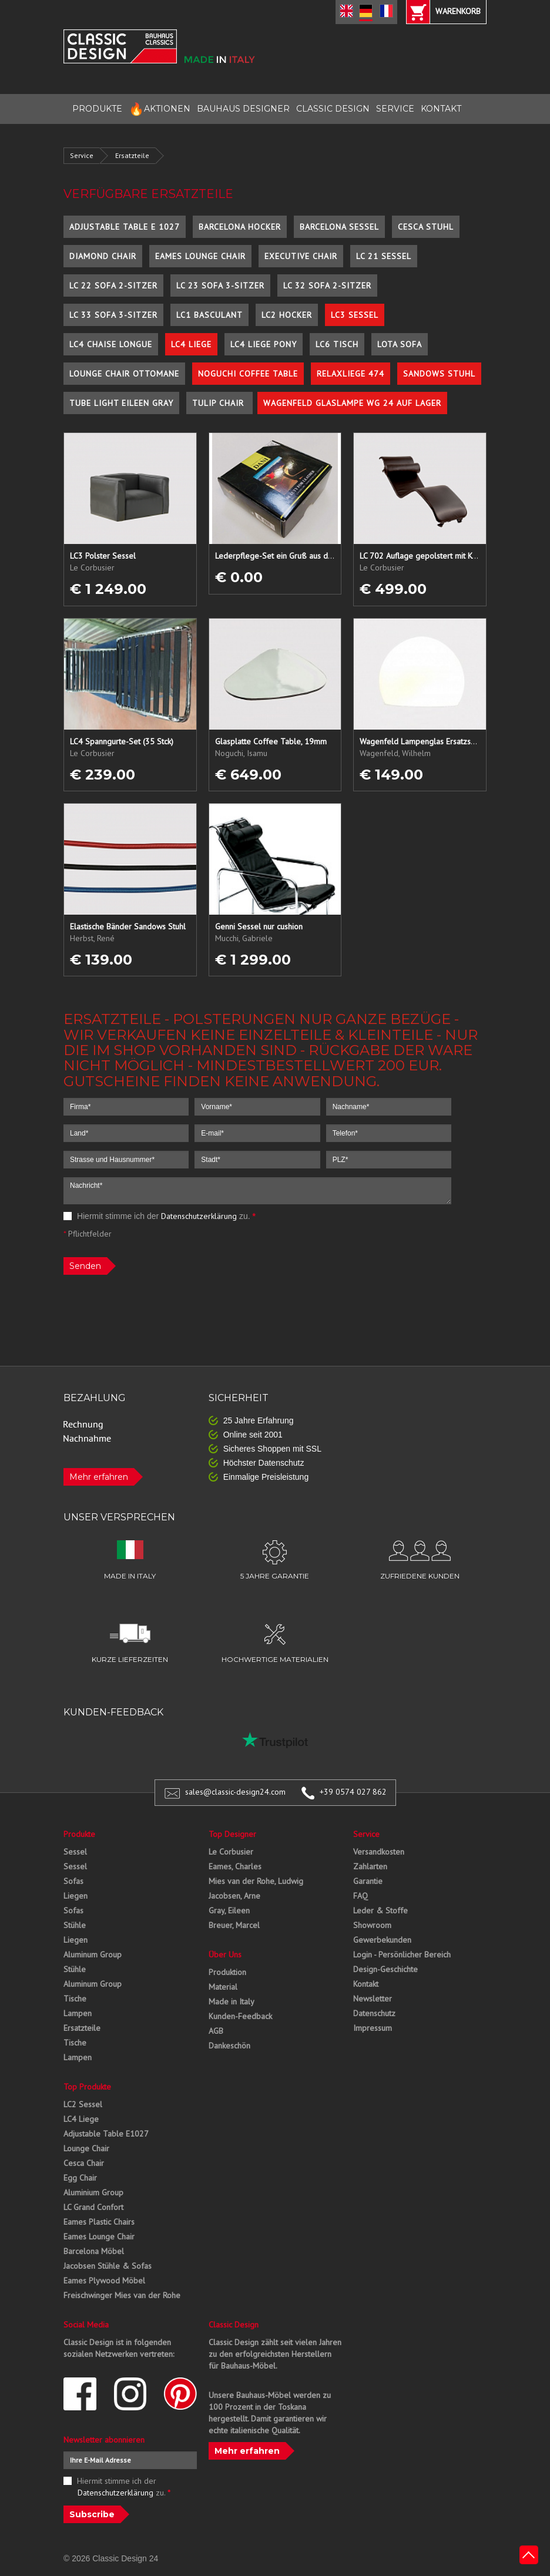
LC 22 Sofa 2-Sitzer (113, 285)
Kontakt (365, 1984)
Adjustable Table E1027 (106, 2133)
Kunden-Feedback (240, 2016)
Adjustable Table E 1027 (124, 226)
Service (81, 155)
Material (223, 1986)
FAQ (360, 1895)
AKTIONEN (159, 109)
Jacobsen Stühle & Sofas (107, 2266)
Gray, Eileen (229, 1910)
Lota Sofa (399, 344)
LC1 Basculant (209, 315)
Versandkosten (378, 1851)
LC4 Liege (191, 344)
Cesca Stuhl (426, 226)
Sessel (75, 1851)
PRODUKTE (97, 108)
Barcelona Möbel (93, 2251)
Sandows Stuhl (439, 373)
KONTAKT (441, 108)
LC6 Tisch (337, 344)
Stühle (74, 1925)
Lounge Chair (86, 2148)
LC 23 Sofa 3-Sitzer (220, 285)
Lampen (77, 2013)
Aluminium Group (93, 2192)
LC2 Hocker (286, 315)
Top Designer (232, 1834)
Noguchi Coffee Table (248, 373)
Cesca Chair (83, 2163)
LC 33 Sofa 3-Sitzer (113, 315)
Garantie (368, 1881)
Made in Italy (231, 2001)
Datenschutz (374, 2013)
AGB (216, 2031)
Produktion (227, 1972)
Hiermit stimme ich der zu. (159, 1216)
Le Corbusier (231, 1851)
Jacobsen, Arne (234, 1895)
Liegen (75, 1895)
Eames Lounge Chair (200, 256)
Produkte (79, 1834)
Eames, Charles (235, 1866)
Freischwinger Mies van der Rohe (121, 2295)
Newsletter (372, 1998)
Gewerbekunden (382, 1939)
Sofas (73, 1881)
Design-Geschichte (385, 1969)
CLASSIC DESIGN (333, 108)
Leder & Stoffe (380, 1910)
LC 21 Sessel (383, 256)
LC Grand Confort (93, 2207)
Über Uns (225, 1954)
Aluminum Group (92, 1954)
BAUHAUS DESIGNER (243, 108)
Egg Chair (80, 2177)
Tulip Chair (219, 403)
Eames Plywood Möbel (104, 2280)
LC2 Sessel (82, 2104)
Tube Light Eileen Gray (121, 403)
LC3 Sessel (354, 315)
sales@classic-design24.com (235, 1791)
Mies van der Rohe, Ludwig (256, 1881)
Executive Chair (300, 256)
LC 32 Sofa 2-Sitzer (327, 285)
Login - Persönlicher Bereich (402, 1954)
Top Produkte (87, 2086)
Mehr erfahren (98, 1477)
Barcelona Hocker (240, 226)
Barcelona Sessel (339, 226)
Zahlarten (370, 1866)
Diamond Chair (102, 256)
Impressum (372, 2028)
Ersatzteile (132, 155)
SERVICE (395, 108)
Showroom (372, 1925)
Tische (74, 1998)
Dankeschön (229, 2045)
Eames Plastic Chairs (99, 2221)
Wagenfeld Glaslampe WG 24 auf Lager (352, 403)
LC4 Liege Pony (263, 344)
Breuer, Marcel (234, 1925)
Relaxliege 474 (350, 373)
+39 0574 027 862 (353, 1791)
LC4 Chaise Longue (110, 344)
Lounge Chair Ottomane (124, 373)
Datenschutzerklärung (199, 1216)
